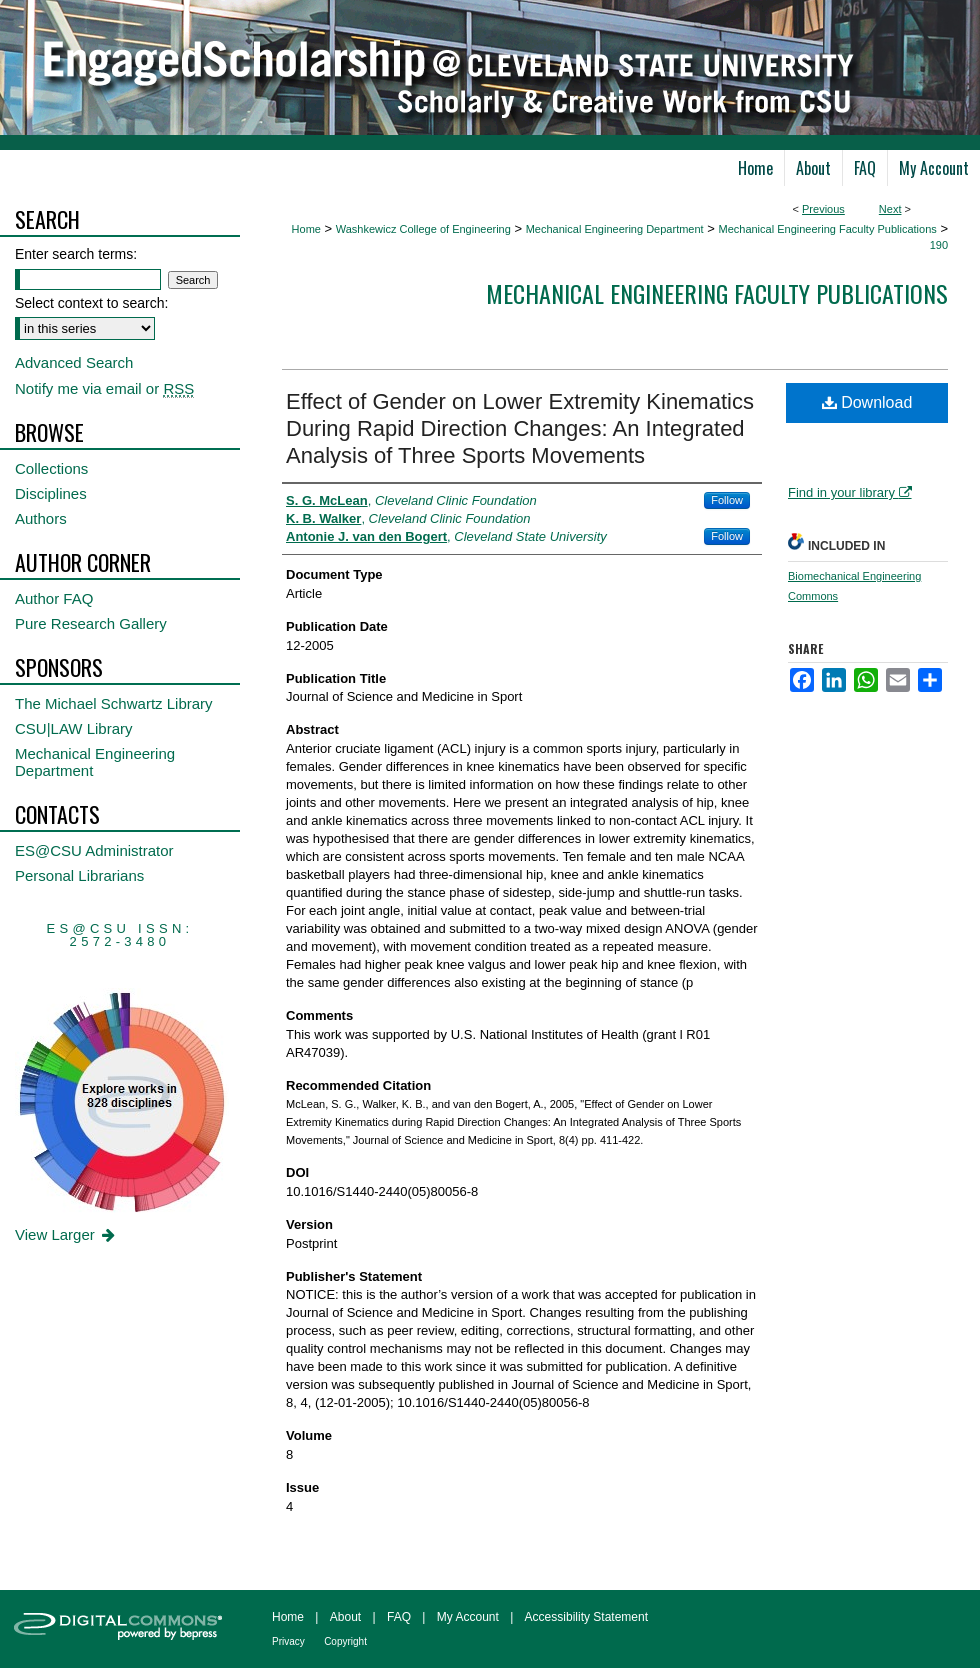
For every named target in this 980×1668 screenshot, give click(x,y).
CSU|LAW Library (74, 728)
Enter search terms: (76, 254)
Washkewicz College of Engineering (423, 229)
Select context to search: (91, 303)
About (345, 1617)
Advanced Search (74, 362)
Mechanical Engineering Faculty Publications (827, 229)
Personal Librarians (79, 875)
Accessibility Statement (586, 1617)
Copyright (345, 1641)
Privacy (288, 1641)
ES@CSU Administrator (94, 850)
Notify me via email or (104, 388)
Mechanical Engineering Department (615, 229)
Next (890, 209)
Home (306, 229)
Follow (727, 500)
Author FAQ (54, 598)
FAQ (399, 1617)
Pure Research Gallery (91, 623)
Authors (41, 518)
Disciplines (51, 493)
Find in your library (850, 492)
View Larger (66, 1234)
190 (939, 245)
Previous (823, 209)
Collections (51, 468)
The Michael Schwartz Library (114, 703)
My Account (468, 1617)
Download (867, 402)
